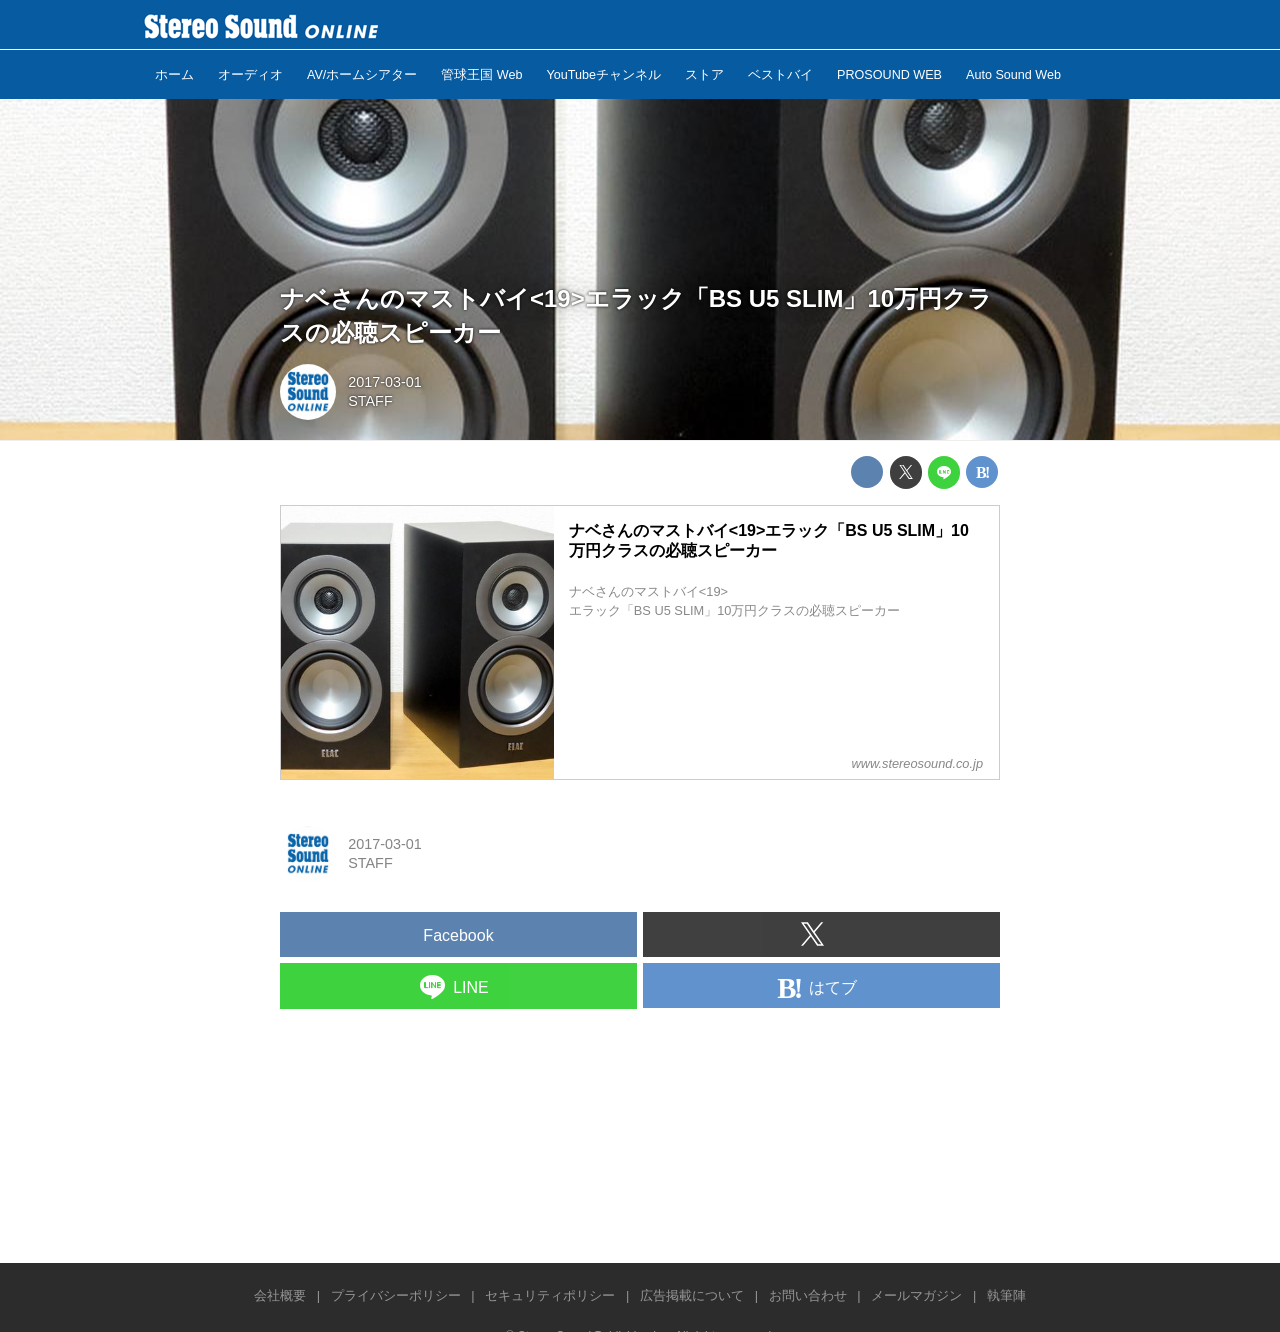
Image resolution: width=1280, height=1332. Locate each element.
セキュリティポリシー (550, 1295)
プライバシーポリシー (396, 1295)
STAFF (370, 401)
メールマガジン (916, 1295)
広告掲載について (692, 1295)
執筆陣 (1006, 1295)
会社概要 (280, 1295)
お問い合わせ (808, 1295)
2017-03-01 (385, 382)
